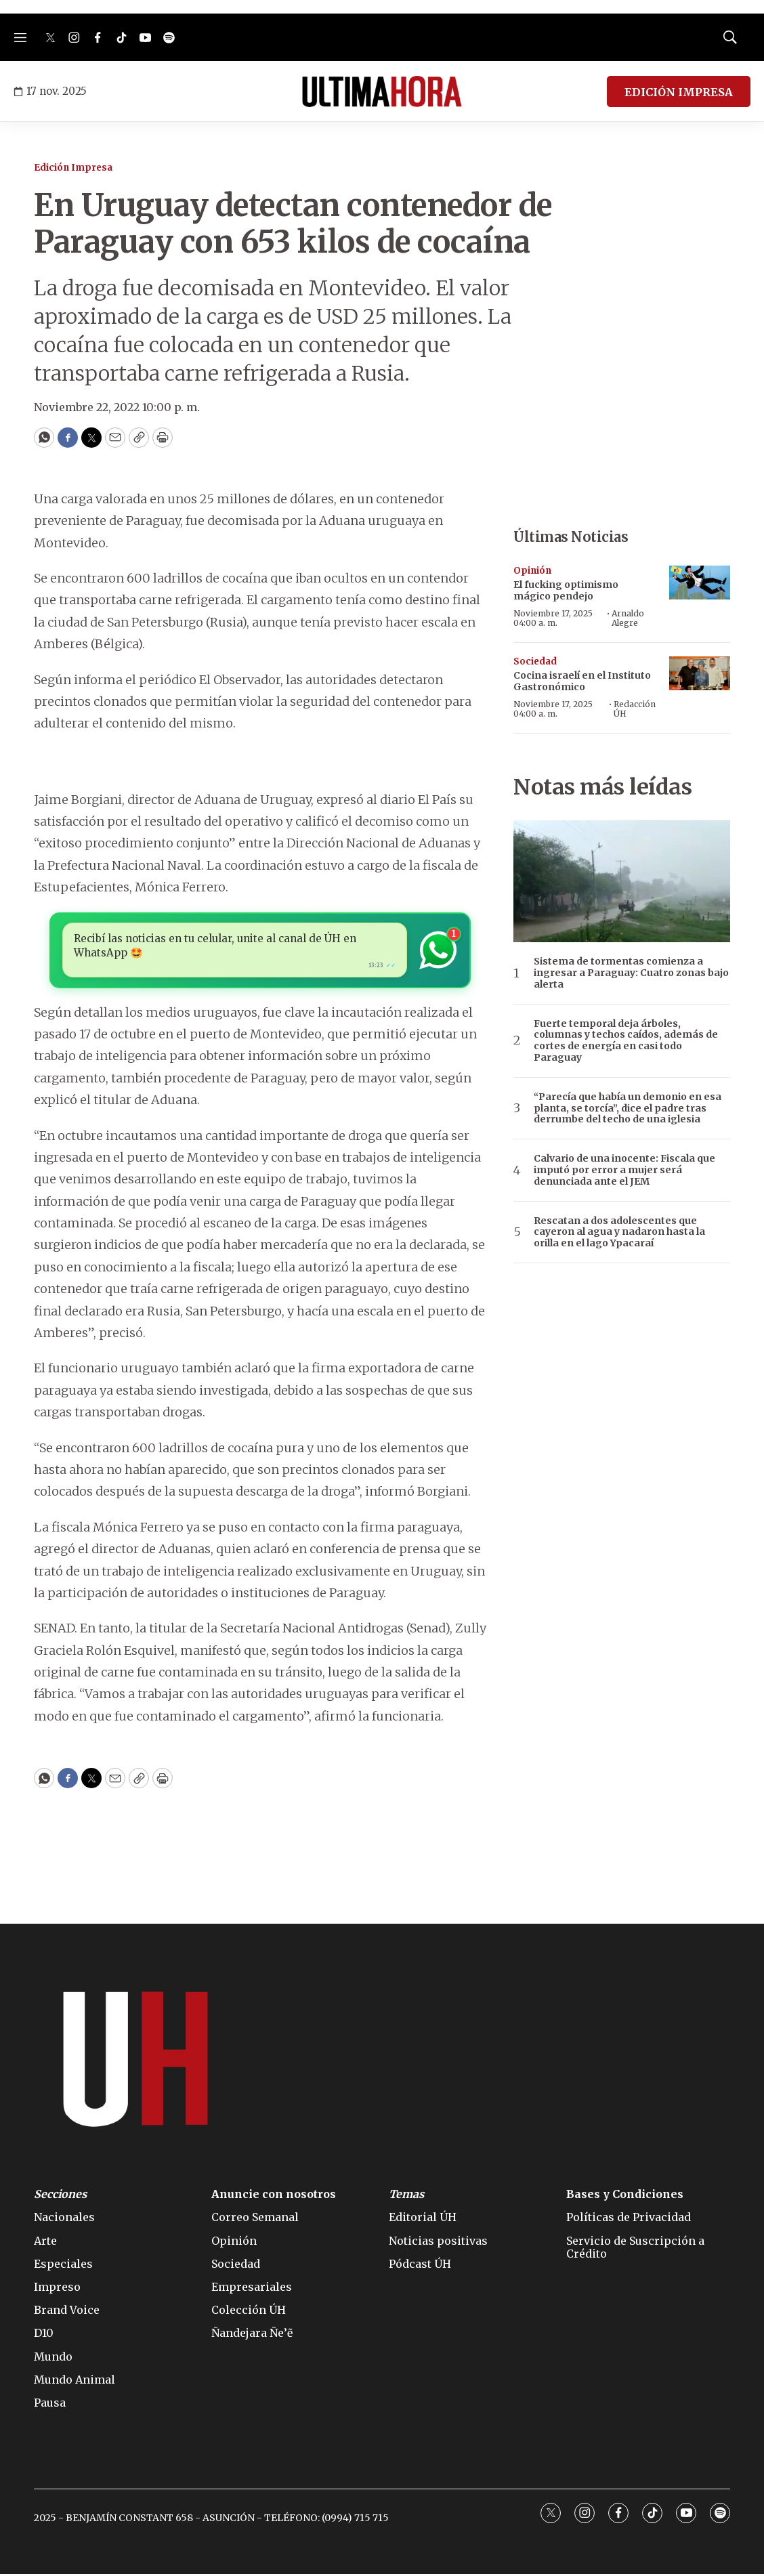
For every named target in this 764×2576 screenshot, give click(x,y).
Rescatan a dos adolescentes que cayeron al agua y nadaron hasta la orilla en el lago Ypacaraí (619, 1232)
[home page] (382, 91)
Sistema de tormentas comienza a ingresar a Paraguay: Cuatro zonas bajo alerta (631, 973)
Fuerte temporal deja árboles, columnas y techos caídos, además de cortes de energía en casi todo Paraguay (626, 1040)
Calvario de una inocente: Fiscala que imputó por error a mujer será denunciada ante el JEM (624, 1170)
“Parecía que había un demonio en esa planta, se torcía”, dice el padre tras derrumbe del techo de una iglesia (627, 1108)
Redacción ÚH (635, 709)
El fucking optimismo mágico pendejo (565, 590)
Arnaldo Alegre (628, 618)
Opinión (532, 570)
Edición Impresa (73, 167)
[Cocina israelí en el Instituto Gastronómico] (699, 673)
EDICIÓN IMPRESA (678, 92)
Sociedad (535, 661)
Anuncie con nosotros (273, 2197)
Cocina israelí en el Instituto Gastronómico (582, 681)
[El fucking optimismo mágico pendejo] (699, 583)
